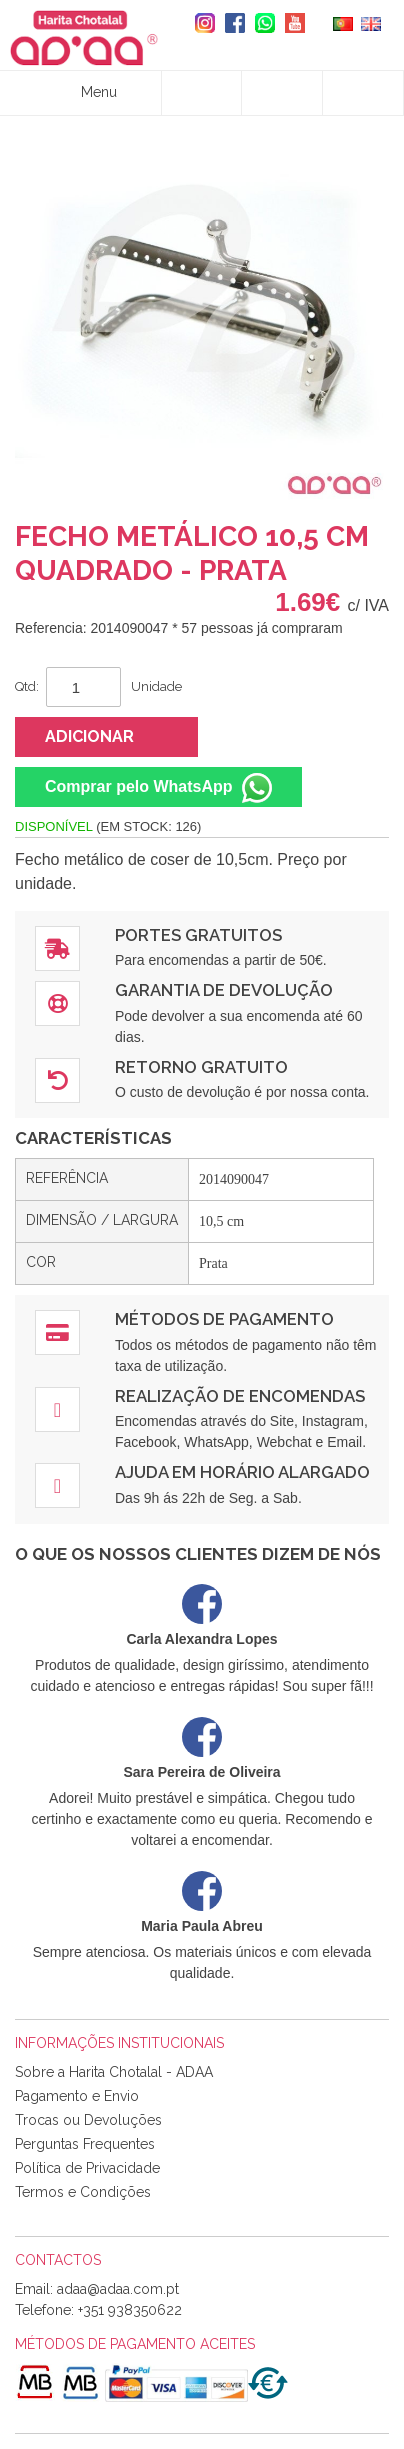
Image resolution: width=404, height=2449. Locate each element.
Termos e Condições (83, 2192)
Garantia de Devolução (224, 990)
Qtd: (27, 686)
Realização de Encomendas (240, 1396)
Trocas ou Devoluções (88, 2120)
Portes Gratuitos (198, 935)
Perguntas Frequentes (85, 2144)
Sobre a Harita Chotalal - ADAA (114, 2072)
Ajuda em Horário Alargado (242, 1472)
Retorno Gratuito (201, 1067)
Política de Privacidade (87, 2168)
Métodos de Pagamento (224, 1319)
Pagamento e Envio (77, 2096)
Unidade (156, 686)
